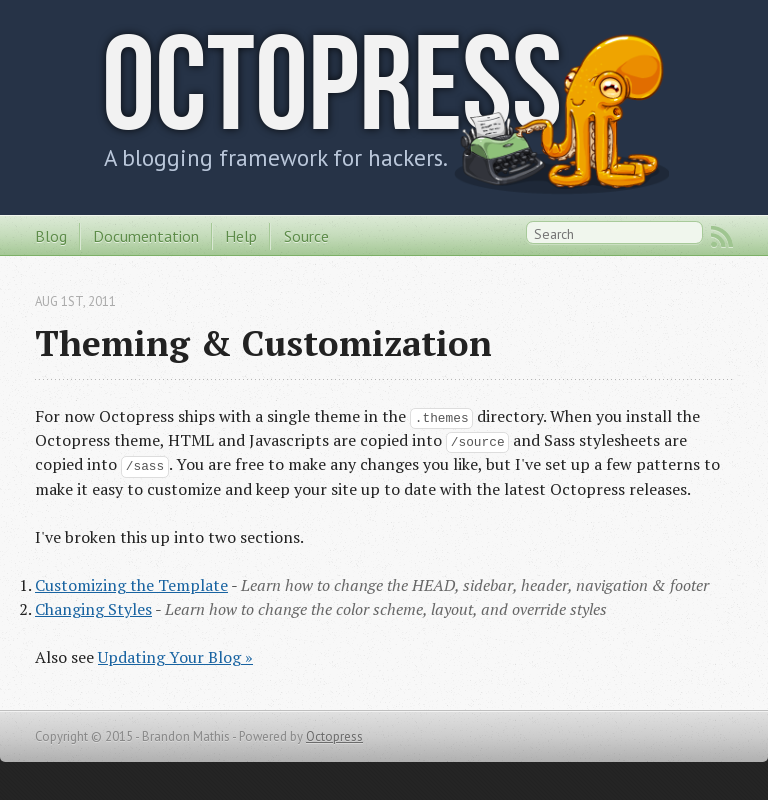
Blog (51, 236)
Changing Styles (93, 609)
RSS (722, 237)
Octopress (332, 82)
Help (241, 236)
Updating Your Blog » (175, 657)
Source (306, 236)
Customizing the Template (131, 585)
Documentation (146, 236)
